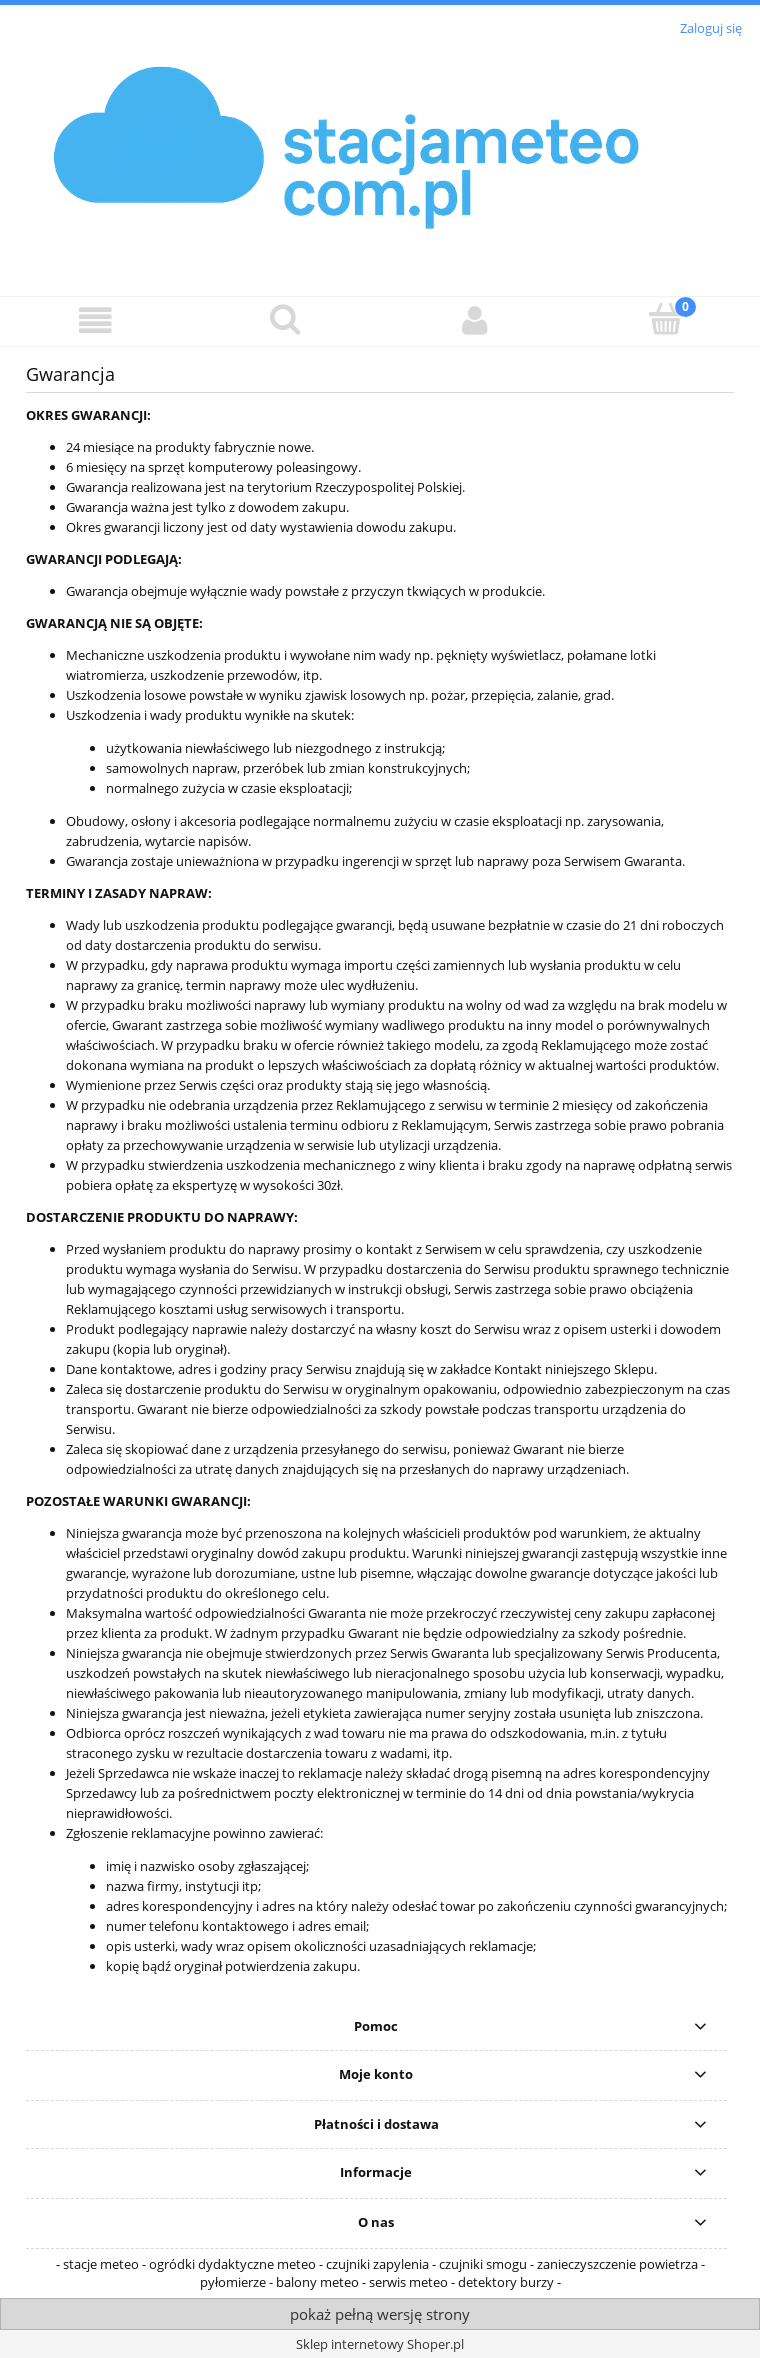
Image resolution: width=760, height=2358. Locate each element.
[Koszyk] (665, 319)
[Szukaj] (285, 319)
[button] (95, 320)
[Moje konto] (475, 320)
